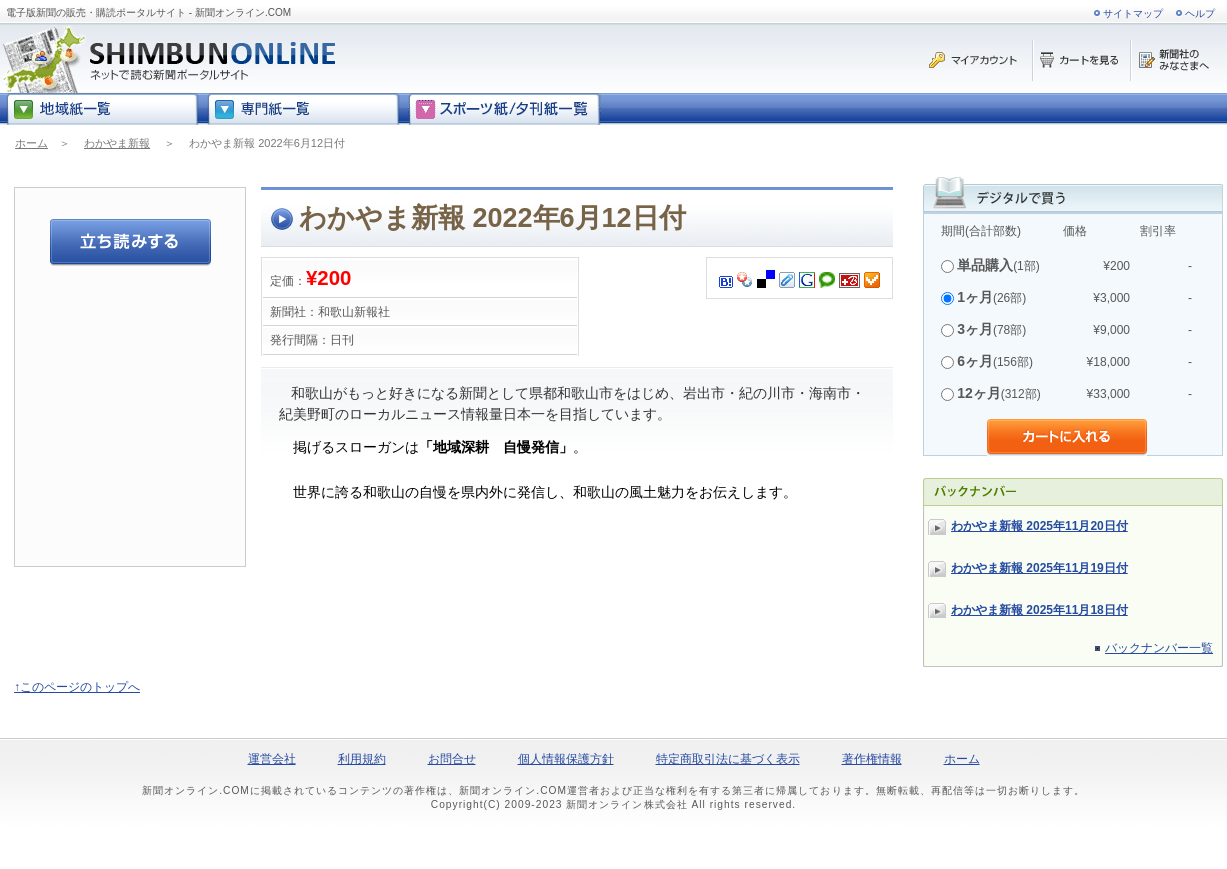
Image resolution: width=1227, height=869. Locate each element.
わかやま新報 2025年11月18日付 (1039, 610)
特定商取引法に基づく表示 (728, 759)
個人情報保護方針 (566, 759)
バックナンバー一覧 (1159, 648)
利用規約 (362, 759)
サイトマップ (1133, 13)
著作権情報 (872, 759)
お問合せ (452, 759)
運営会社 (272, 759)
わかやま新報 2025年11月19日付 (1039, 568)
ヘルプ (1200, 13)
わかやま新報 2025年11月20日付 (1039, 526)
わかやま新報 (117, 143)
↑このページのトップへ (77, 687)
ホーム (31, 143)
